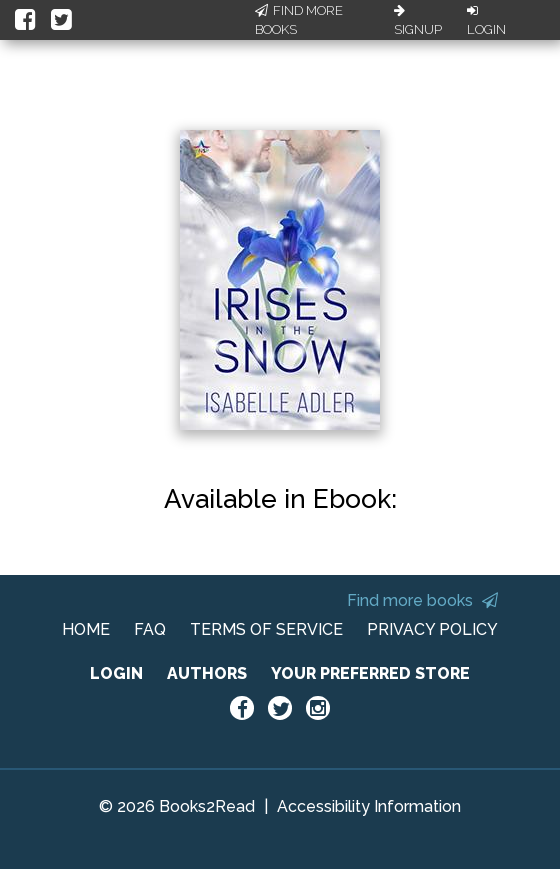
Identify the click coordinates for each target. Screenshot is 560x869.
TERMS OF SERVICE (266, 629)
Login (486, 21)
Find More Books (299, 20)
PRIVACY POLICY (432, 629)
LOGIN (116, 673)
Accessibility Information (369, 806)
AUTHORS (207, 673)
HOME (86, 629)
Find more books (422, 600)
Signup (418, 21)
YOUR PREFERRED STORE (370, 673)
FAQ (150, 629)
